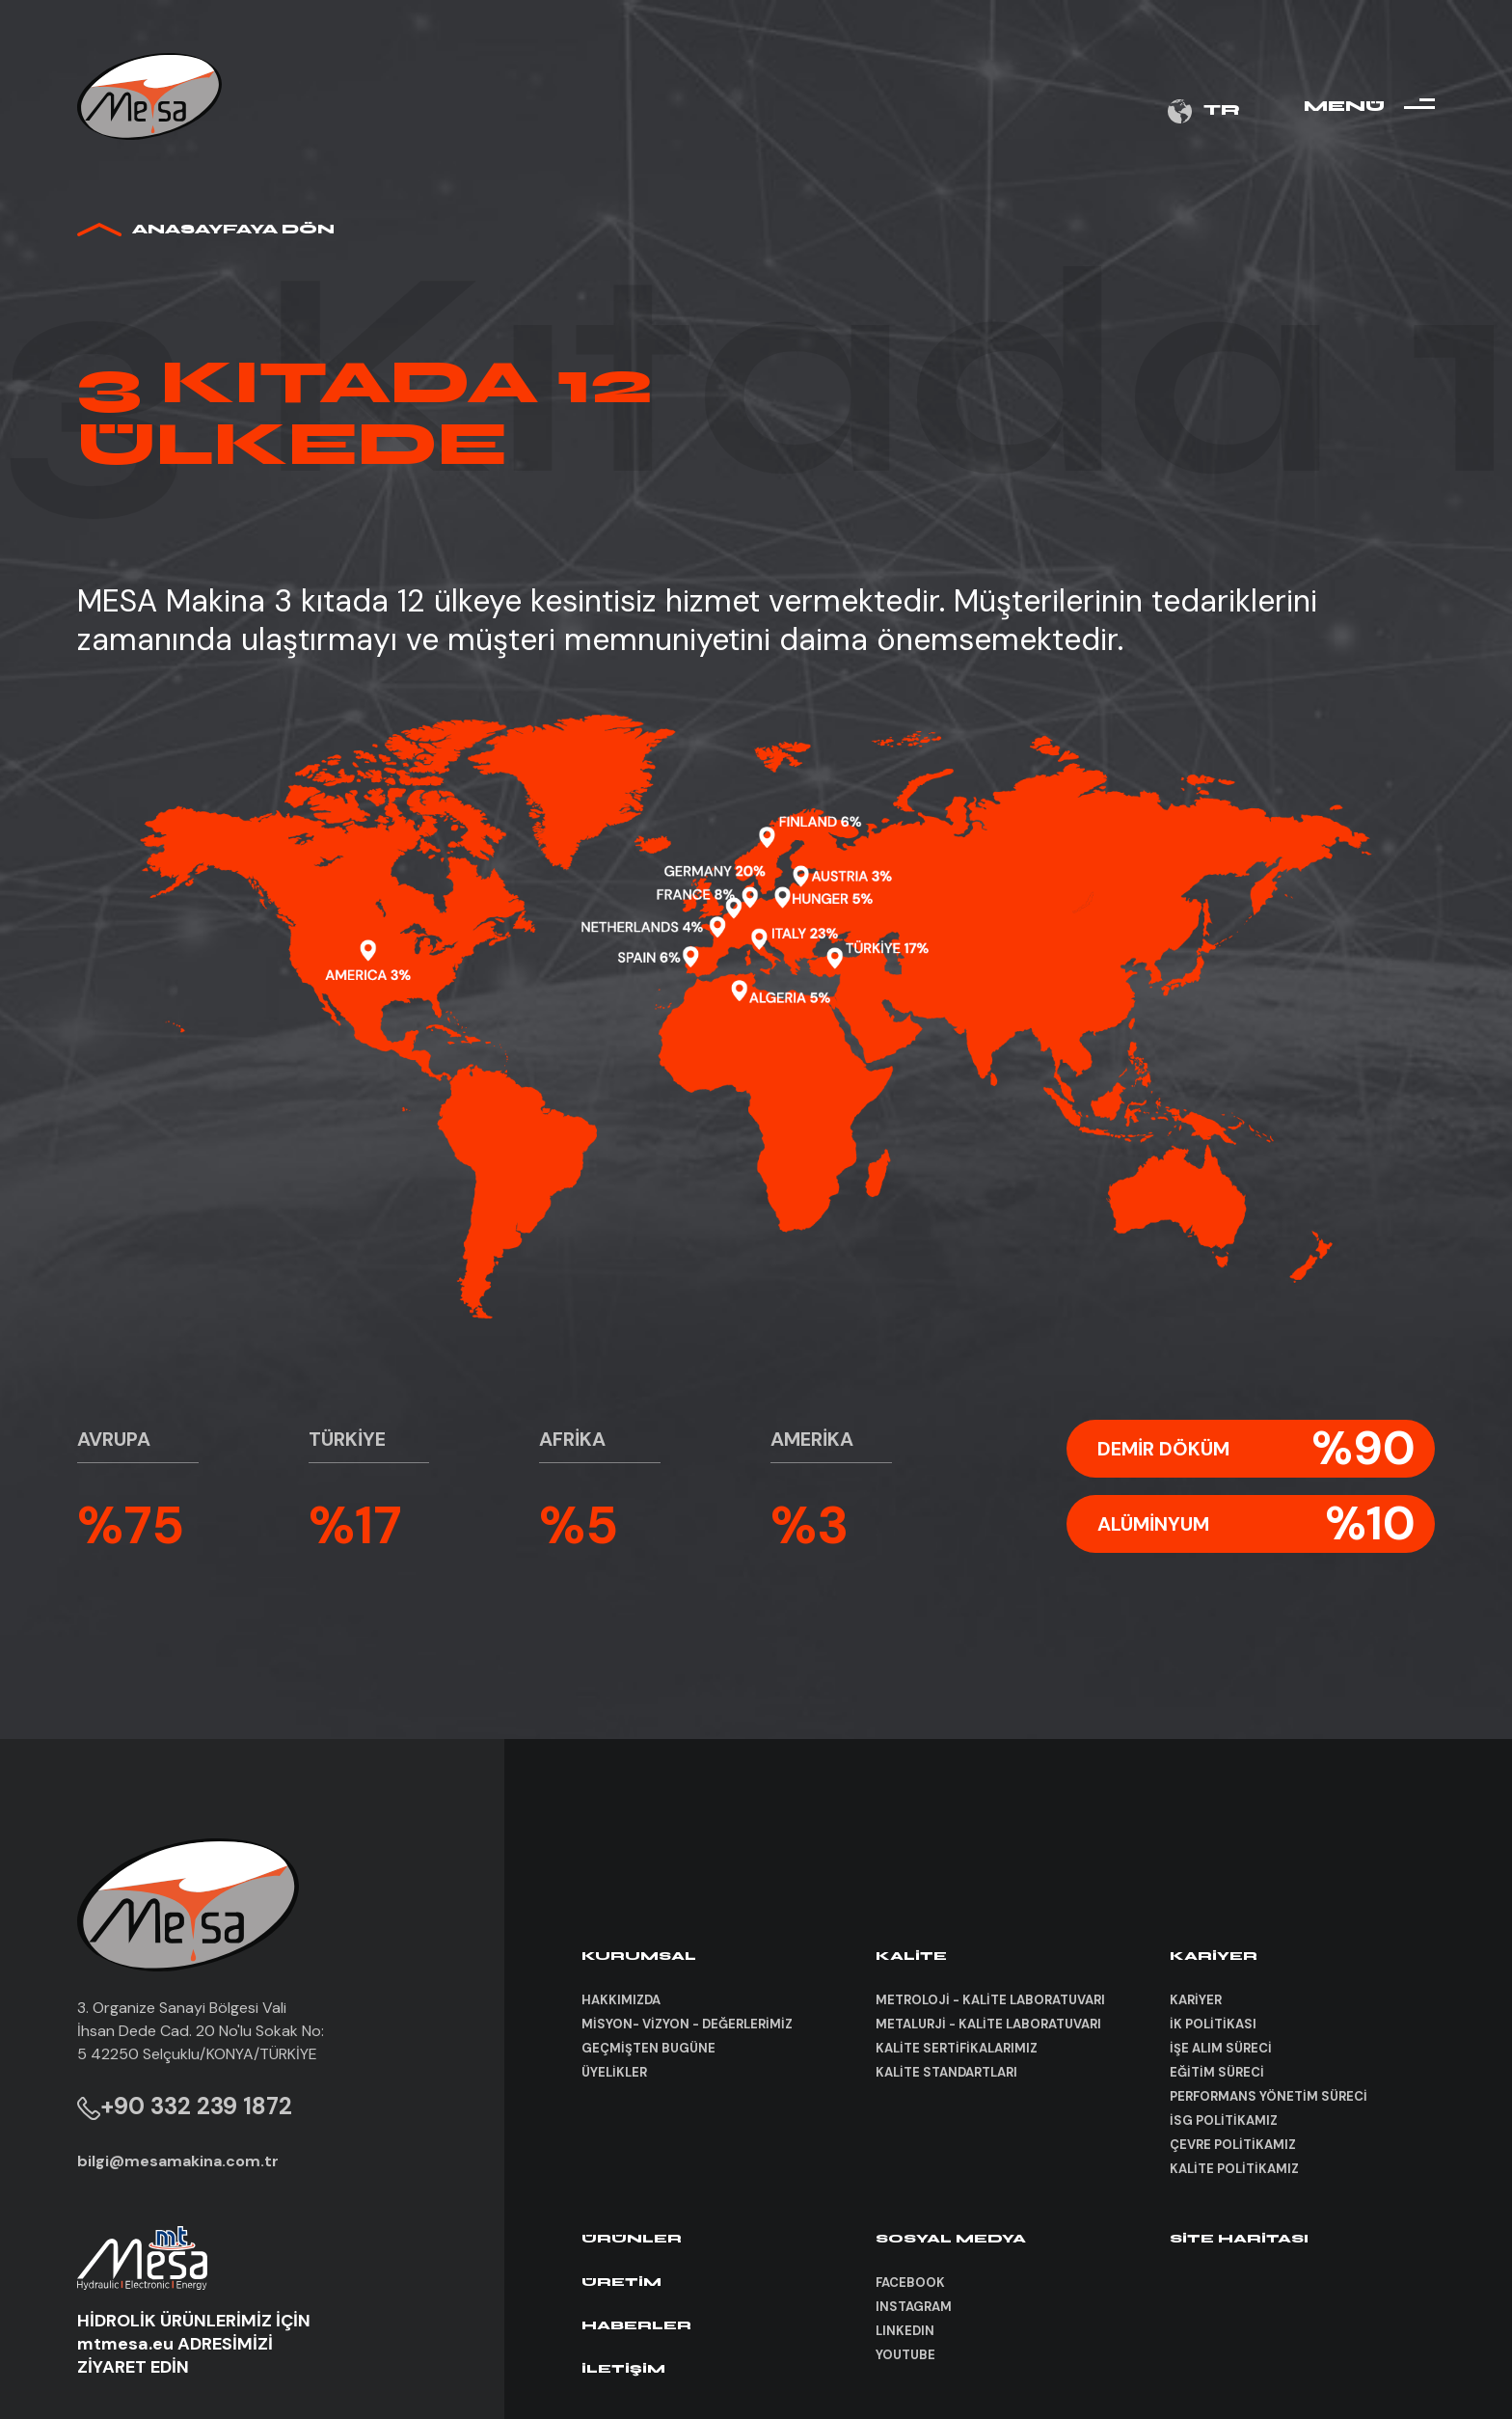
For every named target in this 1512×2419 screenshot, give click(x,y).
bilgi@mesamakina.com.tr (178, 2161)
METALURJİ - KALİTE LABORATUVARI (988, 2024)
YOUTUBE (905, 2355)
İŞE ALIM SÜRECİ (1221, 2048)
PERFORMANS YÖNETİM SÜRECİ (1268, 2096)
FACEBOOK (910, 2282)
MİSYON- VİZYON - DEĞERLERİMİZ (687, 2024)
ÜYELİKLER (614, 2072)
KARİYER (1196, 2000)
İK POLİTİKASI (1213, 2024)
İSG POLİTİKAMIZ (1224, 2120)
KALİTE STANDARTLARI (946, 2072)
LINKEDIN (905, 2331)
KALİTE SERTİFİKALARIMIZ (957, 2048)
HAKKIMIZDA (621, 2000)
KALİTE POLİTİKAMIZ (1234, 2169)
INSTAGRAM (914, 2306)
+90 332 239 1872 (184, 2106)
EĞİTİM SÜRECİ (1217, 2072)
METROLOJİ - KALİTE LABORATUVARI (990, 2000)
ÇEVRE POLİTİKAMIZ (1233, 2144)
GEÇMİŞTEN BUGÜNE (648, 2048)
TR (1204, 111)
